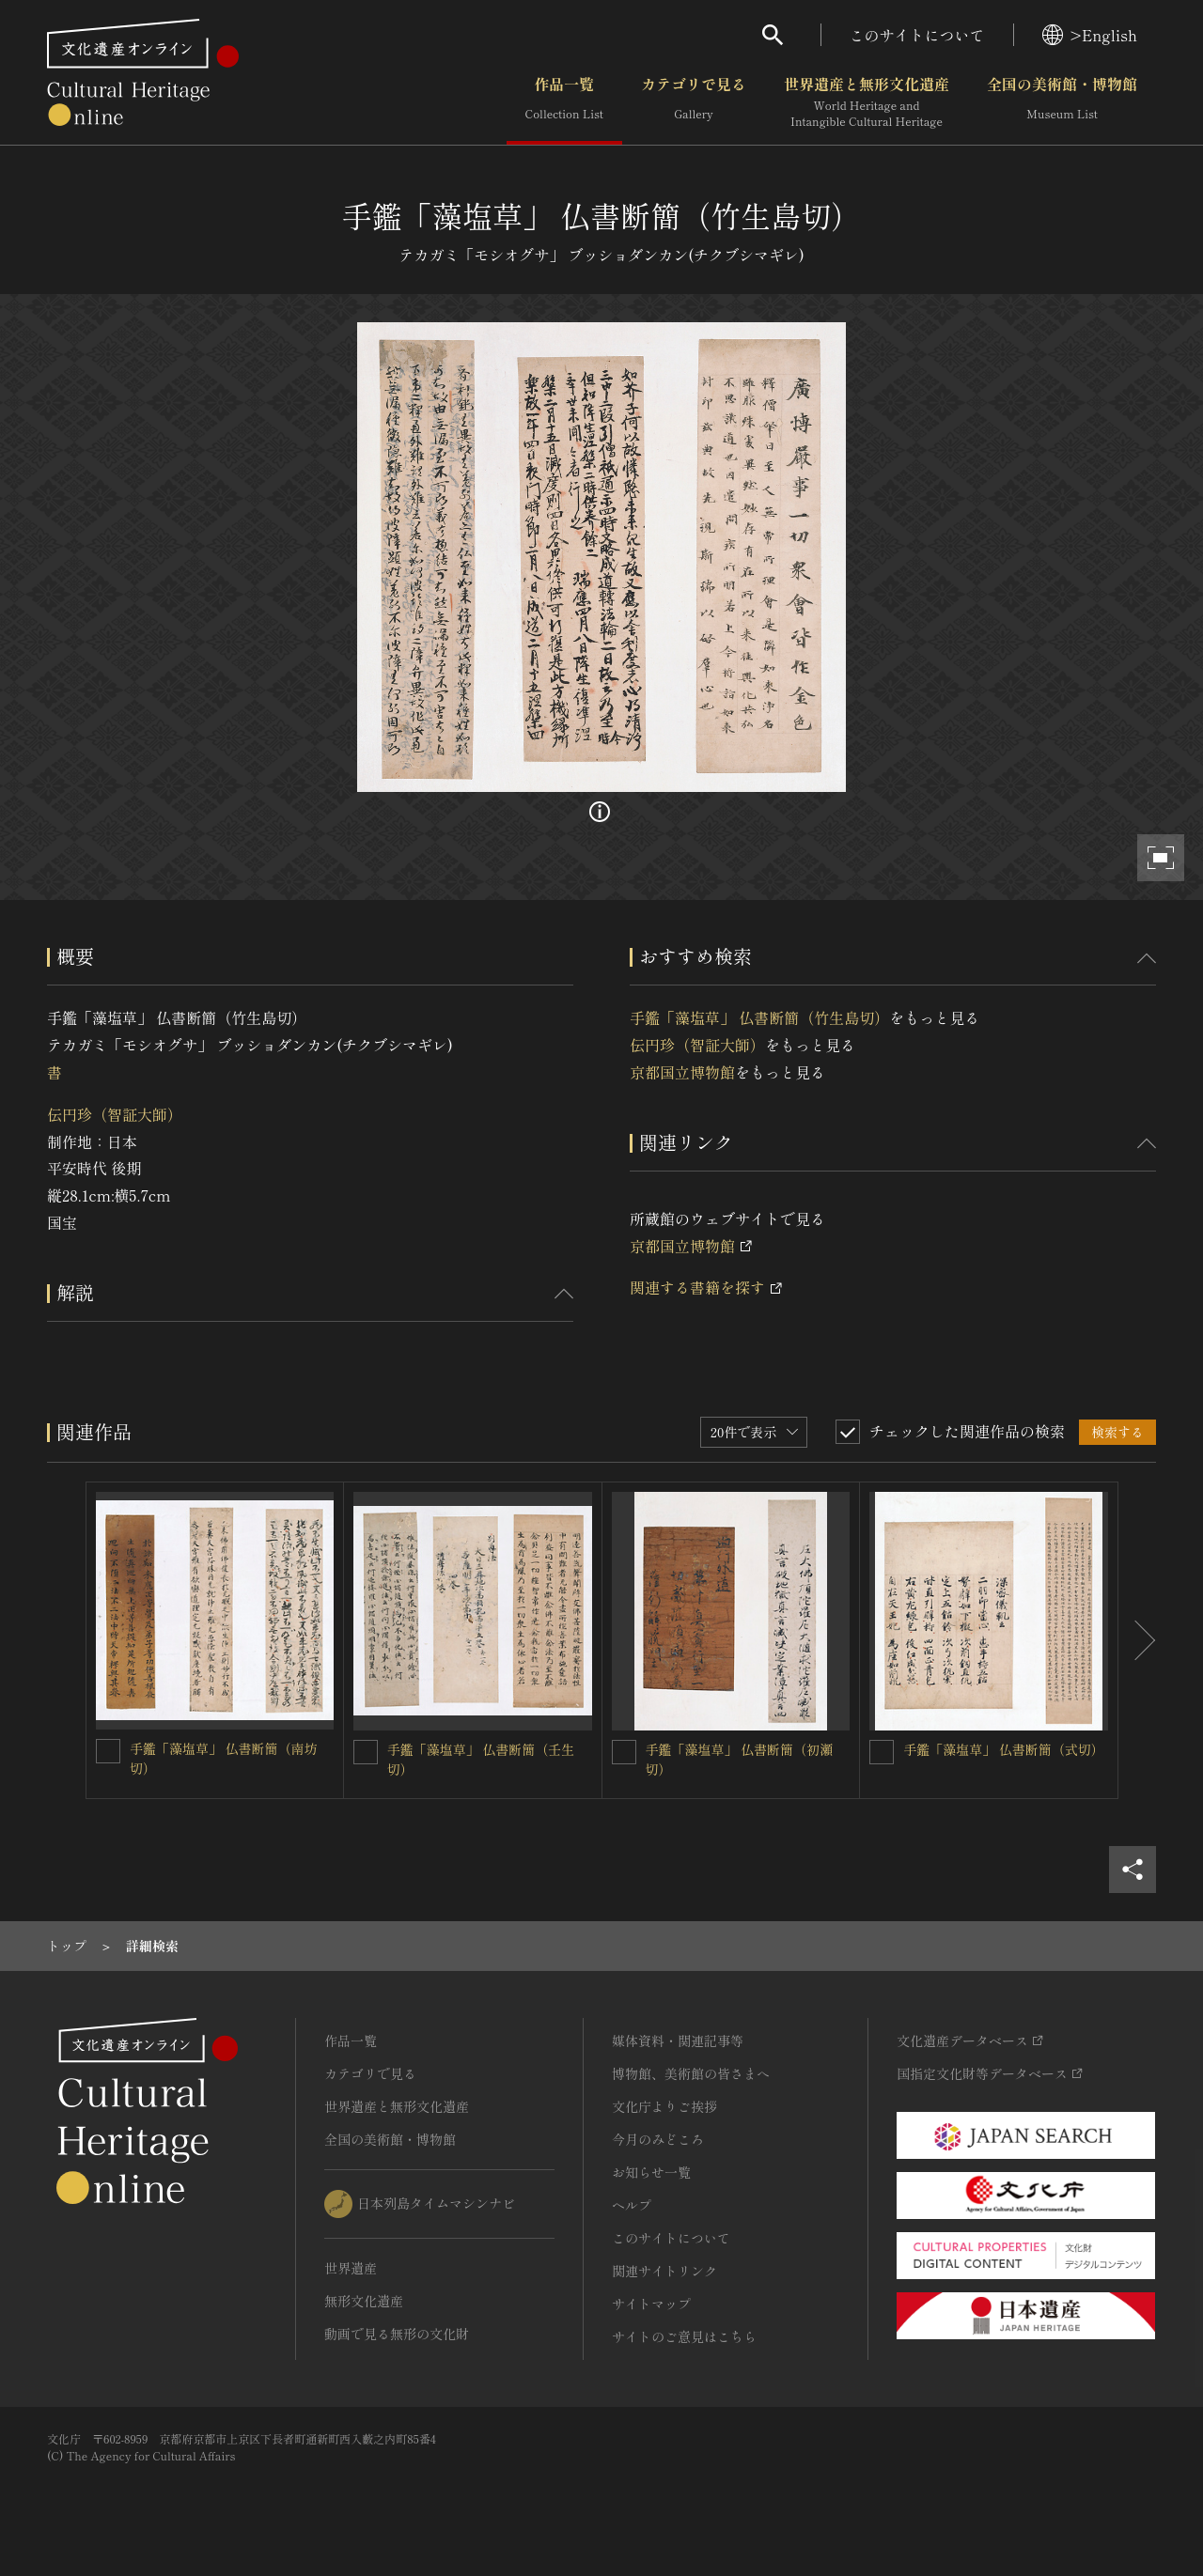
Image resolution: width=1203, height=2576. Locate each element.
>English (1089, 34)
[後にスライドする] (1137, 1640)
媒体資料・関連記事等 (677, 2040)
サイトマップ (651, 2303)
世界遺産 (350, 2267)
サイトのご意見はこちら (684, 2336)
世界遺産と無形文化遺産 (866, 102)
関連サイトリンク (664, 2270)
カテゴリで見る (693, 102)
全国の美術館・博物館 (1062, 102)
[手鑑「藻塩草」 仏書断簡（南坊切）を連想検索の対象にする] (108, 1751)
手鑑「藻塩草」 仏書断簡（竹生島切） (759, 1017)
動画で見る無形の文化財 (396, 2333)
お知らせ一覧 (651, 2172)
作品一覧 (564, 102)
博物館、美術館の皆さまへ (691, 2073)
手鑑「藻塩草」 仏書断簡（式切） (1003, 1749)
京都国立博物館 (682, 1072)
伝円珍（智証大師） (114, 1114)
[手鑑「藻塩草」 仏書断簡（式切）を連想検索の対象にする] (881, 1752)
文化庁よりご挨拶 (664, 2106)
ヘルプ (631, 2205)
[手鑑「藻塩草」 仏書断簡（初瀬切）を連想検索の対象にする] (624, 1752)
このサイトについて (917, 34)
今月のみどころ (658, 2139)
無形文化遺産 (363, 2300)
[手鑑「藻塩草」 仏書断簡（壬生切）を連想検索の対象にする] (365, 1752)
